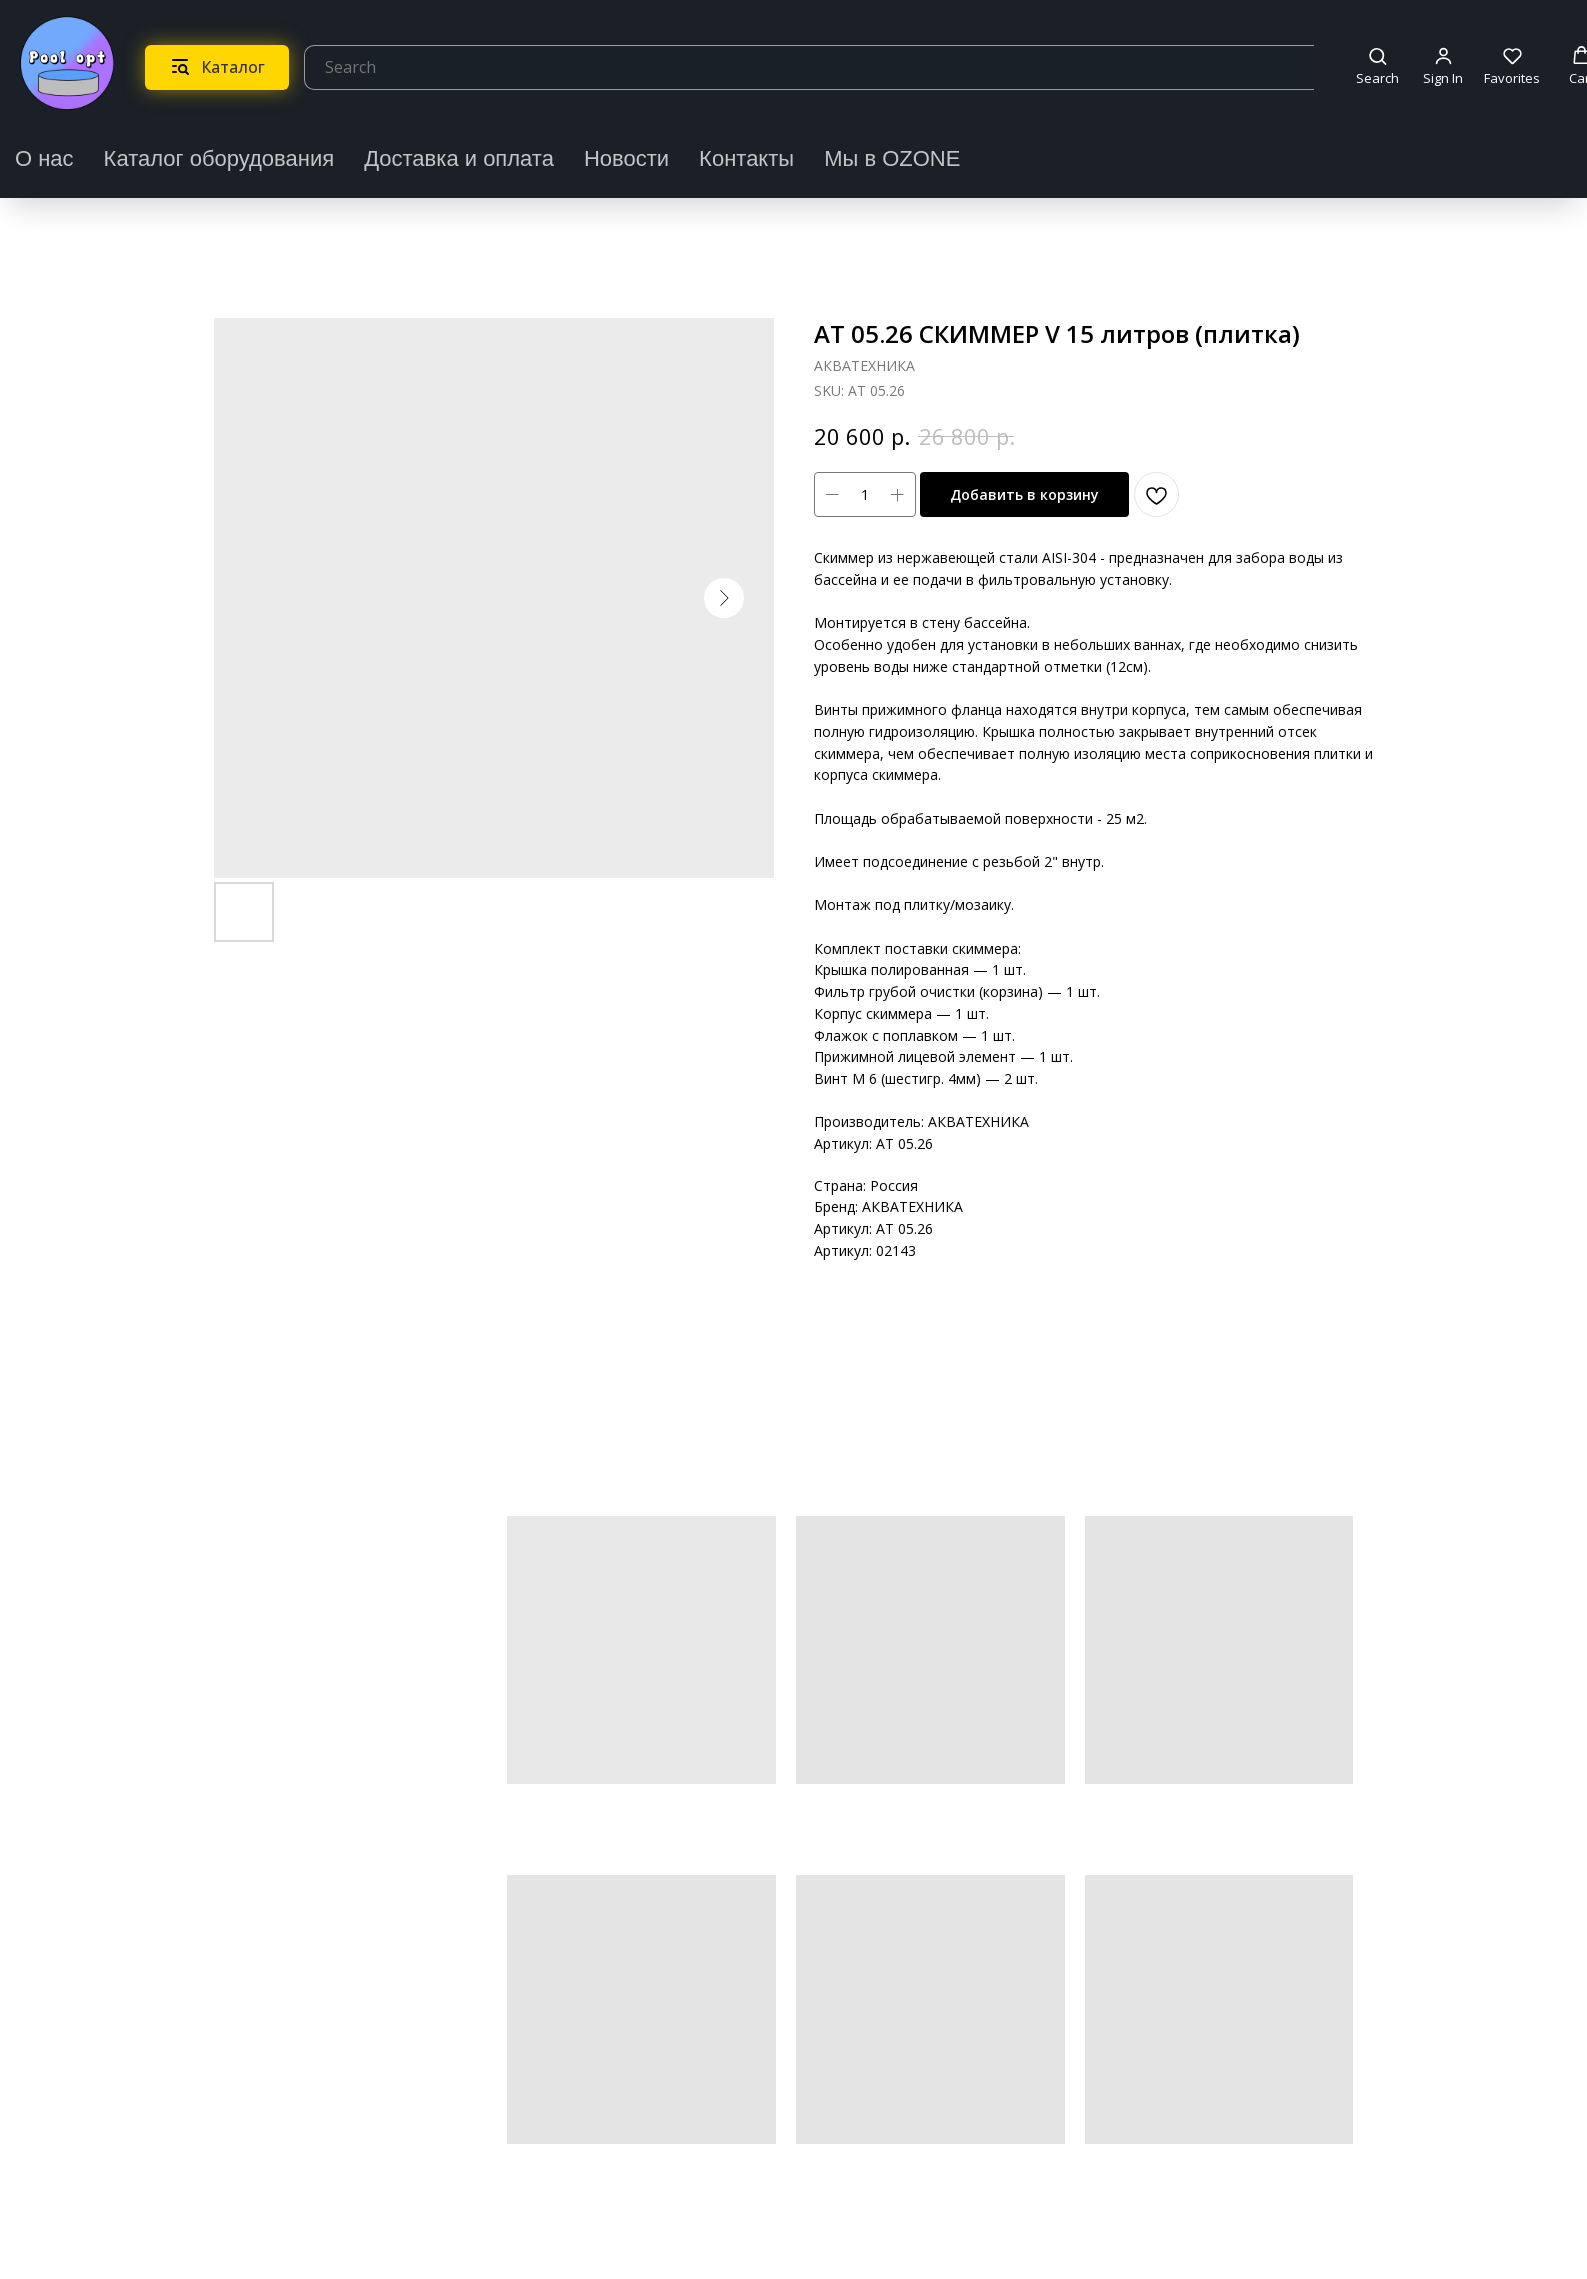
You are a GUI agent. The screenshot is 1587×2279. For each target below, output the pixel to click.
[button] (1377, 66)
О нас (44, 158)
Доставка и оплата (459, 158)
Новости (626, 158)
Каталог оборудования (219, 158)
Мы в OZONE (892, 158)
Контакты (746, 158)
